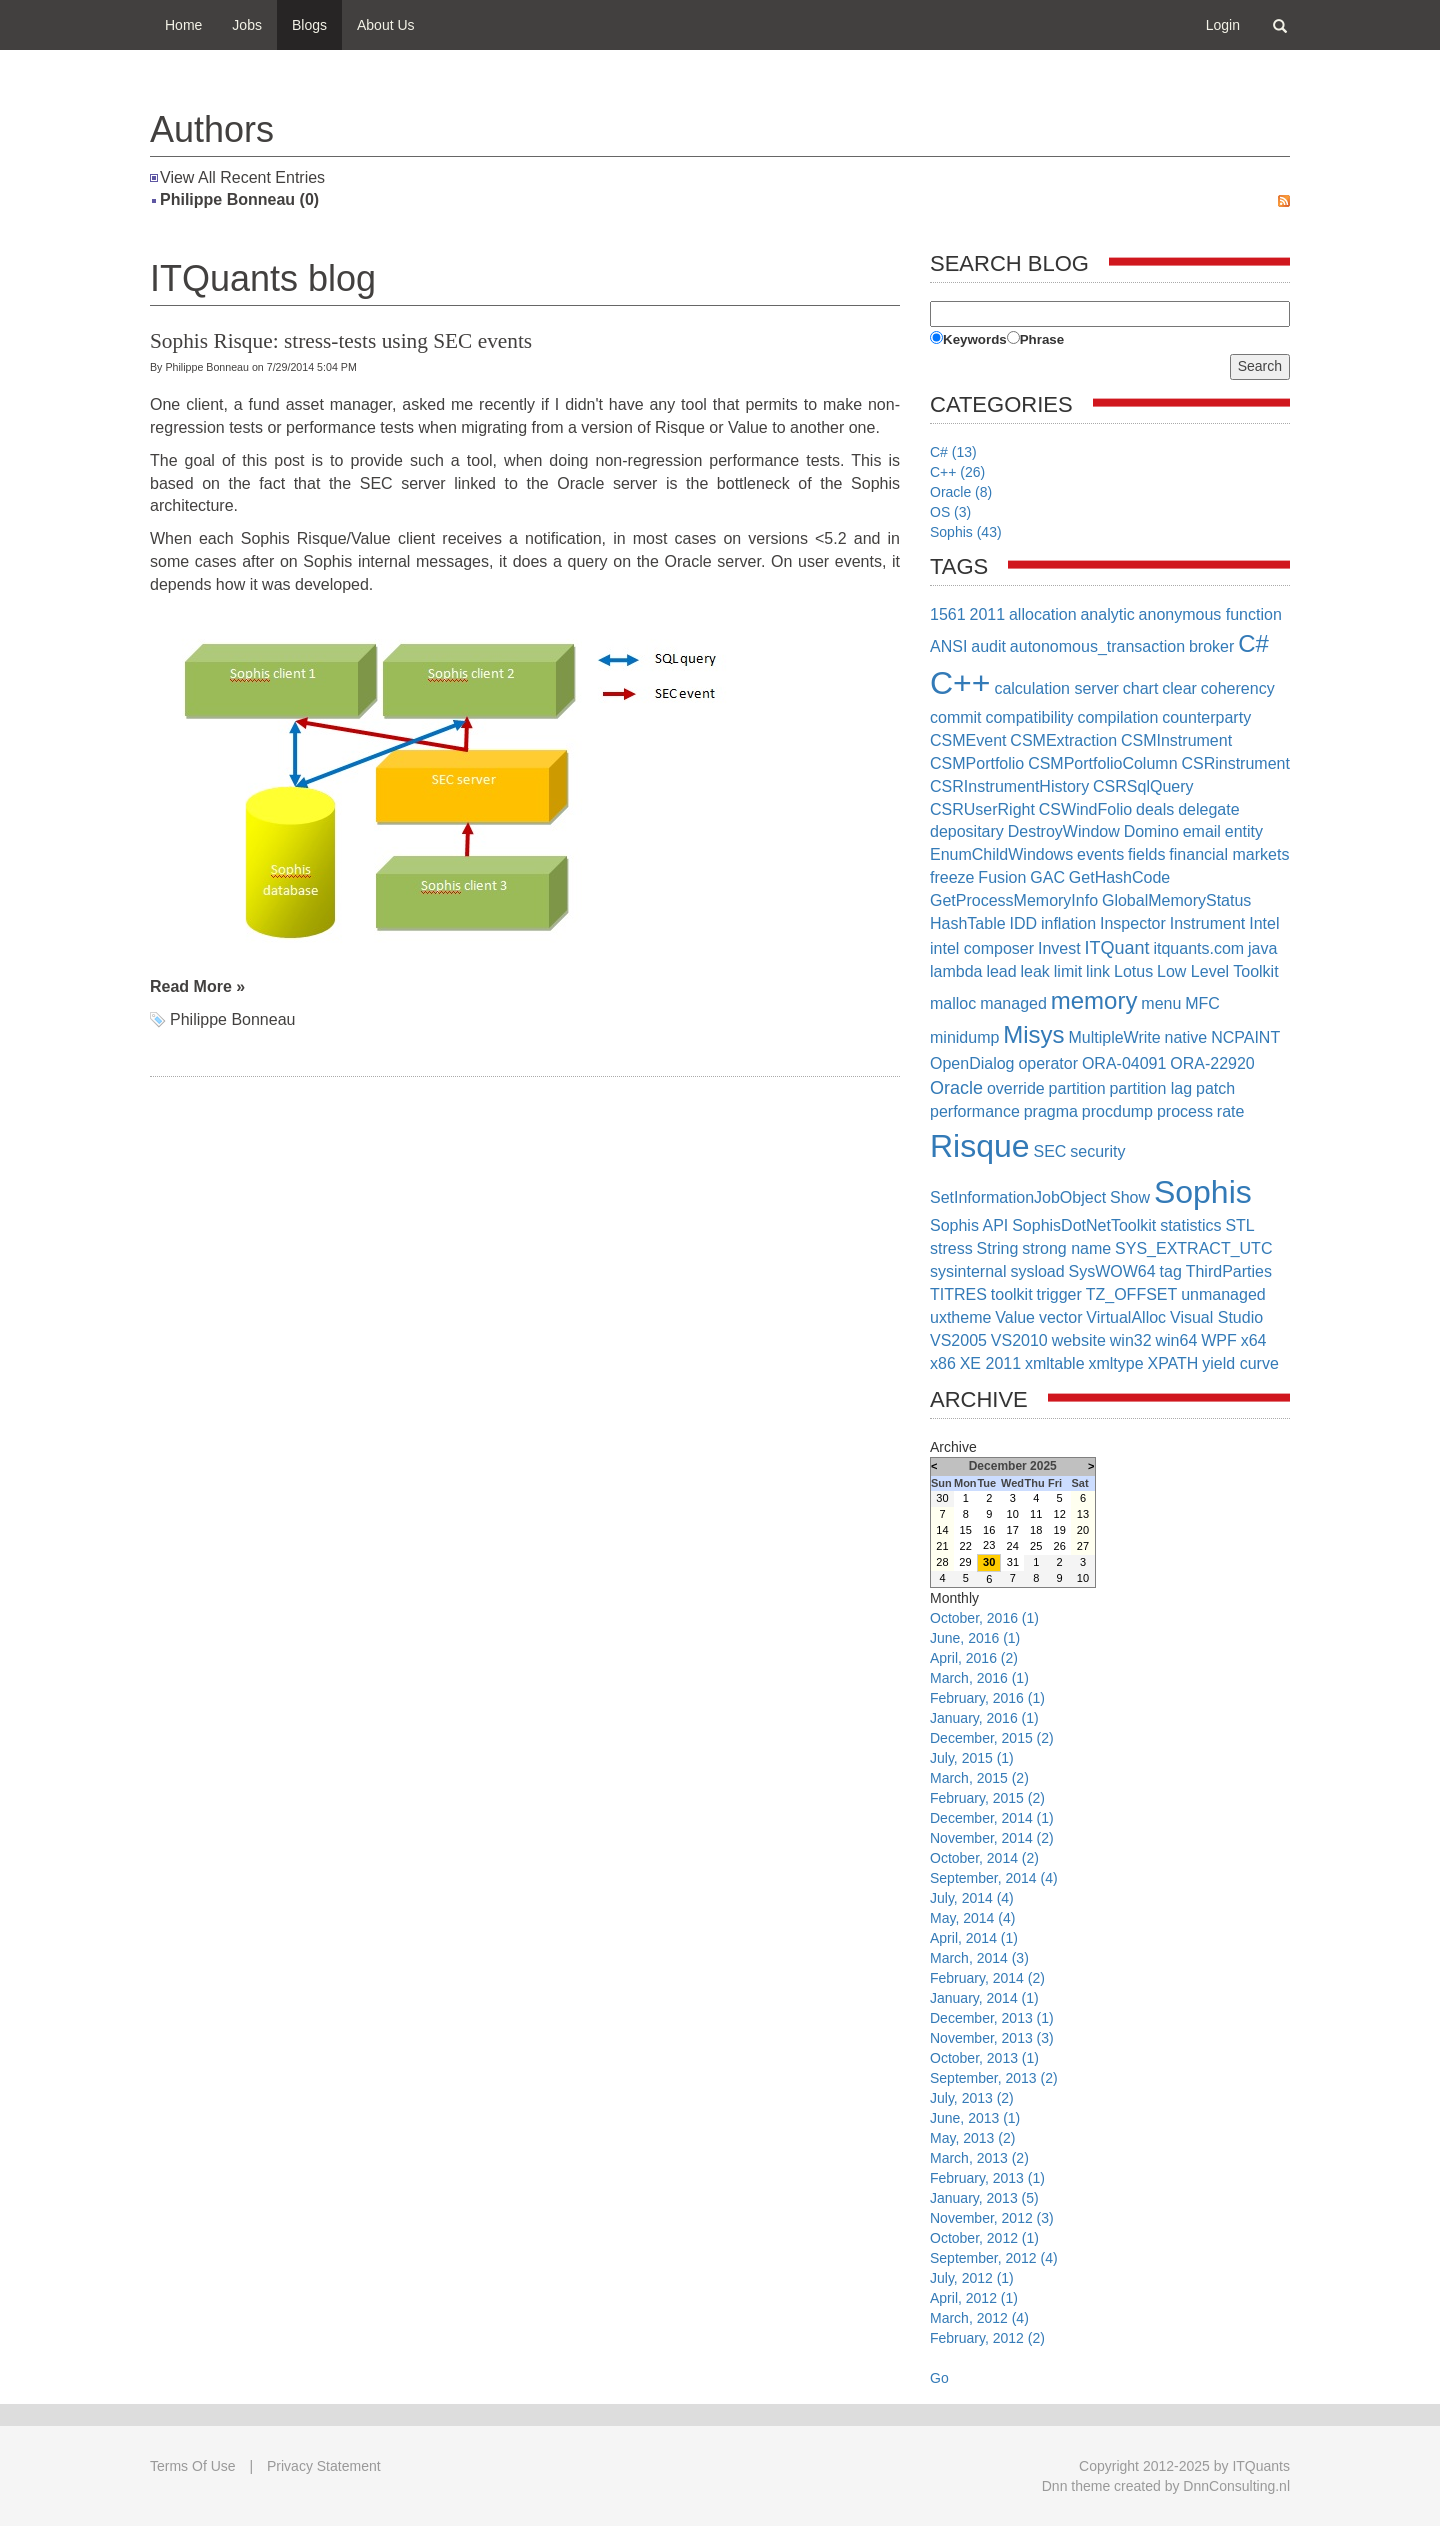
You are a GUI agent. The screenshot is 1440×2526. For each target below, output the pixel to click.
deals (1155, 809)
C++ (960, 683)
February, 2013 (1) (987, 2178)
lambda (956, 971)
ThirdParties (1229, 1271)
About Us (386, 25)
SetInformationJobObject (1018, 1197)
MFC (1202, 1003)
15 (966, 1530)
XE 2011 (990, 1363)
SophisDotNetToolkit (1084, 1225)
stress (951, 1248)
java (1262, 948)
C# (1253, 643)
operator (1048, 1063)
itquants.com (1198, 948)
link (1098, 971)
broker (1211, 646)
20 (1083, 1530)
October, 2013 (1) (984, 2058)
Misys (1033, 1034)
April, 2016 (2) (974, 1658)
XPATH (1172, 1363)
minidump (964, 1037)
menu (1161, 1003)
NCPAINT (1245, 1037)
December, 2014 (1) (992, 1818)
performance (975, 1111)
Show (1130, 1197)
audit (988, 646)
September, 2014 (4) (994, 1878)
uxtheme (960, 1317)
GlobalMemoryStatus (1176, 900)
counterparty (1206, 717)
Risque (980, 1146)
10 (1013, 1514)
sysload (1037, 1271)
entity (1244, 831)
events (1100, 854)
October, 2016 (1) (984, 1618)
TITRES (958, 1294)
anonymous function (1210, 614)
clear (1179, 688)
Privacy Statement (324, 2466)
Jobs (247, 25)
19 (1060, 1530)
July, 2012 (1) (972, 2278)
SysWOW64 (1112, 1271)
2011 (987, 614)
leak (1035, 971)
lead (1001, 971)
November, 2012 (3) (992, 2218)
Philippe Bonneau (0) (239, 199)
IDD (1024, 923)
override (1016, 1088)
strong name (1066, 1248)
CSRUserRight (982, 809)
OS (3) (950, 512)
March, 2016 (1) (979, 1678)
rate (1231, 1111)
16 (989, 1530)
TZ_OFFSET (1132, 1294)
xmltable (1055, 1363)
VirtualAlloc (1126, 1317)
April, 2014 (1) (974, 1938)
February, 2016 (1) (987, 1698)
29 (965, 1562)
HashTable (968, 923)
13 (1083, 1514)
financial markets (1229, 854)
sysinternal (968, 1271)
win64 (1177, 1340)
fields (1146, 854)
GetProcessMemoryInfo (1014, 900)
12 (1060, 1514)
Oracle (956, 1088)
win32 (1131, 1340)
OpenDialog (972, 1063)
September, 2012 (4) (994, 2258)
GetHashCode (1119, 877)
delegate (1208, 809)
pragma (1051, 1111)
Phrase (1042, 339)
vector (1061, 1317)
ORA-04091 (1124, 1063)
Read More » (197, 986)
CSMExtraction (1063, 740)
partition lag (1150, 1088)
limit (1068, 971)
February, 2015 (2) (987, 1798)
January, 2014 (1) (984, 1998)
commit (956, 717)
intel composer (982, 948)
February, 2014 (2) (987, 1978)
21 (942, 1546)
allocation (1043, 614)
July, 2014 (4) (972, 1898)
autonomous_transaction (1097, 646)
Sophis (1203, 1192)
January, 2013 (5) (984, 2198)
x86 (943, 1363)
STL (1239, 1225)
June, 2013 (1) (975, 2118)
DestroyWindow (1064, 831)
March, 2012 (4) (979, 2318)
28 (942, 1562)
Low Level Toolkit (1218, 971)
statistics (1190, 1225)
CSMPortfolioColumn (1102, 763)
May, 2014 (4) (972, 1918)
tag (1171, 1271)
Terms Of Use (193, 2466)
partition (1077, 1088)
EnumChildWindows (1001, 854)
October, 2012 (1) (984, 2238)
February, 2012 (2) (987, 2338)
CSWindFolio (1085, 809)
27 (1083, 1546)
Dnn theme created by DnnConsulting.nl (1166, 2486)
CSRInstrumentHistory (1009, 786)
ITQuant (1117, 948)
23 (989, 1545)
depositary (967, 831)
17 (1013, 1530)
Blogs (309, 25)
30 (942, 1498)
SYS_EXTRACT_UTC (1193, 1248)
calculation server (1056, 688)
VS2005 (958, 1340)
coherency (1238, 688)
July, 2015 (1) (972, 1758)
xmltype (1115, 1363)
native (1186, 1037)
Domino (1151, 831)
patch (1215, 1088)
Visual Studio (1216, 1317)
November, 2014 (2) (992, 1838)
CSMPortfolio (977, 763)
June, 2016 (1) (975, 1638)
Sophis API (969, 1225)
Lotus (1133, 971)
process (1185, 1111)
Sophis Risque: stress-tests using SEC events (341, 341)
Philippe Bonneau (232, 1019)
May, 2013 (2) (972, 2138)
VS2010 (1019, 1340)
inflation (1068, 923)
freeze (952, 877)
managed (1013, 1003)
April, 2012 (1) (974, 2298)
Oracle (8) (961, 492)
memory (1094, 1000)
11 (1036, 1514)
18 (1036, 1530)
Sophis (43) (966, 532)
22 (966, 1546)
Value (1015, 1317)
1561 (948, 614)
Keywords (975, 339)
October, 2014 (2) (984, 1858)
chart (1141, 688)
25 (1036, 1546)
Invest (1059, 948)
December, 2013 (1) (992, 2018)
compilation (1117, 717)
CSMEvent (968, 740)
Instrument (1208, 923)
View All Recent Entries (242, 177)
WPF (1219, 1340)
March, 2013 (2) (979, 2158)
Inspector (1133, 923)
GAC (1047, 877)
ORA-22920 (1212, 1063)
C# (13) (953, 452)
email (1202, 831)
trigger (1058, 1294)
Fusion (1002, 877)
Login (1223, 25)
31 (1013, 1562)
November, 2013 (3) (992, 2038)
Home (183, 25)
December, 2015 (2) (992, 1738)
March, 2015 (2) (979, 1778)
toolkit (1012, 1294)
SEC (1050, 1151)
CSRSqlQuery (1143, 786)
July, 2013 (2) (972, 2098)
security (1097, 1151)
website (1079, 1340)
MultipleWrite (1114, 1037)
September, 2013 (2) (994, 2078)
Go (939, 2378)
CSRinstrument (1235, 763)
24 (1013, 1546)
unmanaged (1223, 1294)
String (998, 1248)
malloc (953, 1003)
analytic (1107, 614)
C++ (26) (957, 472)
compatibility (1029, 717)
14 (942, 1530)
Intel (1264, 923)
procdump (1117, 1111)
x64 (1254, 1340)
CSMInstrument (1176, 740)
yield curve (1240, 1363)
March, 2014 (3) (979, 1958)
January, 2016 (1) (984, 1718)
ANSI (948, 646)
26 (1060, 1546)
